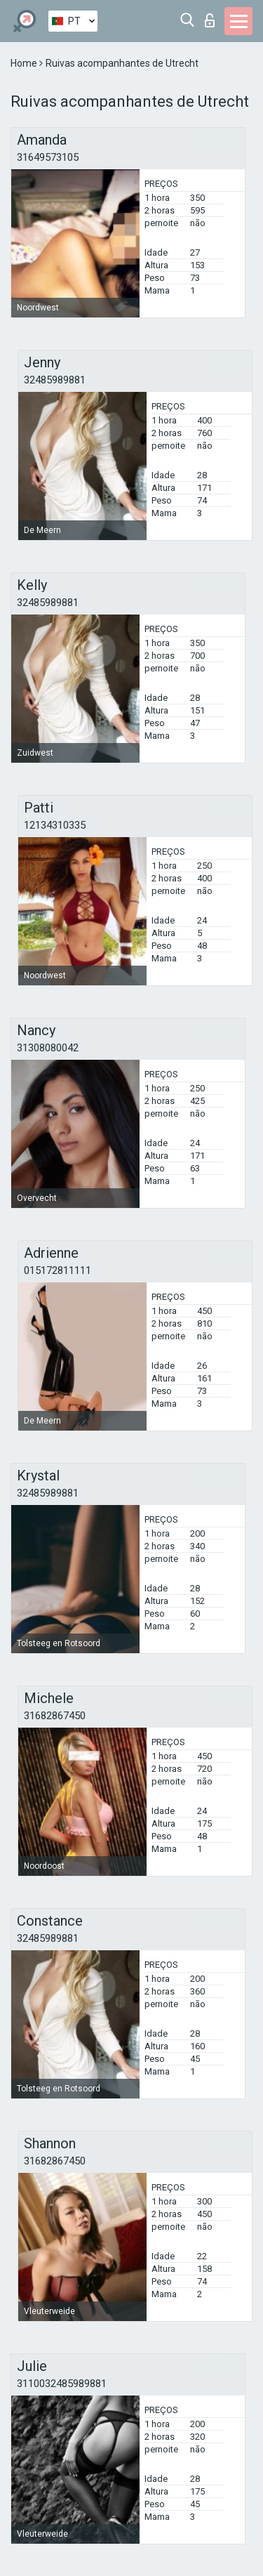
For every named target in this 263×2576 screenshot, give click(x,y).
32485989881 (55, 380)
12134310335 (55, 825)
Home (25, 63)
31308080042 (48, 1047)
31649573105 (48, 157)
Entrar (210, 20)
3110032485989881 (62, 2383)
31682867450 (55, 1715)
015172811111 (57, 1270)
